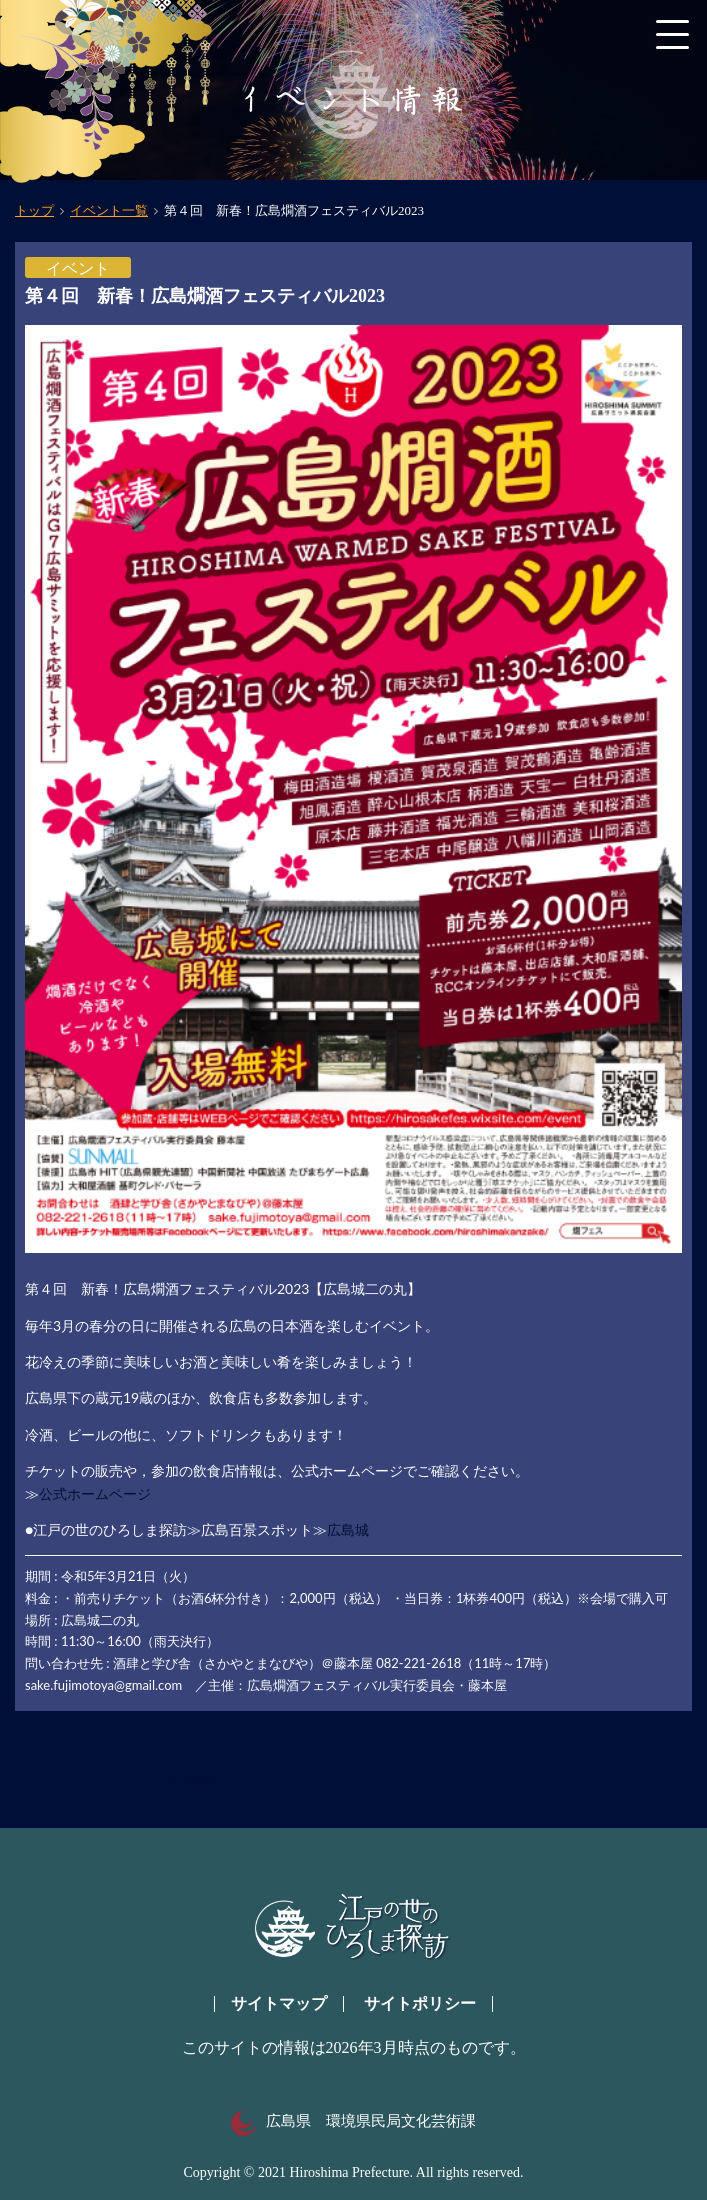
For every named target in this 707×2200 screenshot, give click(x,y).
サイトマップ (279, 2003)
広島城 (348, 1529)
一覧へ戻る (184, 1779)
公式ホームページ (95, 1493)
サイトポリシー (420, 2003)
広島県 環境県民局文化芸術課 (353, 2121)
